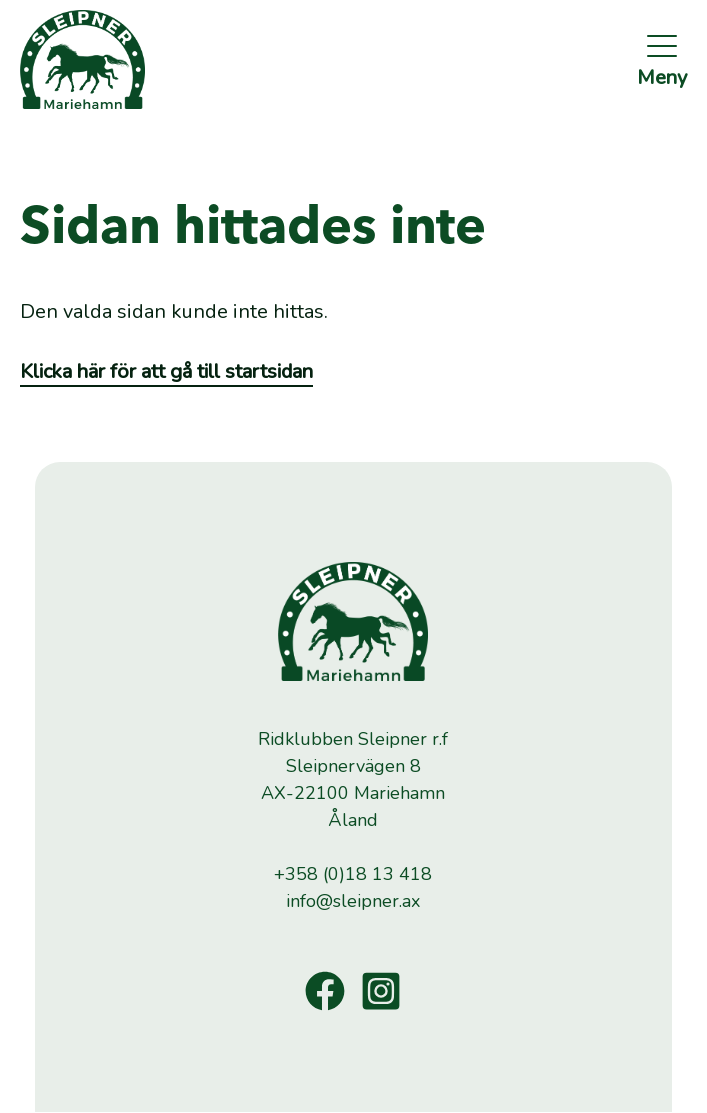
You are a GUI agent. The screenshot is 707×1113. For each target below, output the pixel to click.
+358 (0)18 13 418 (353, 874)
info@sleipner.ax (353, 901)
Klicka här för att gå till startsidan (166, 371)
